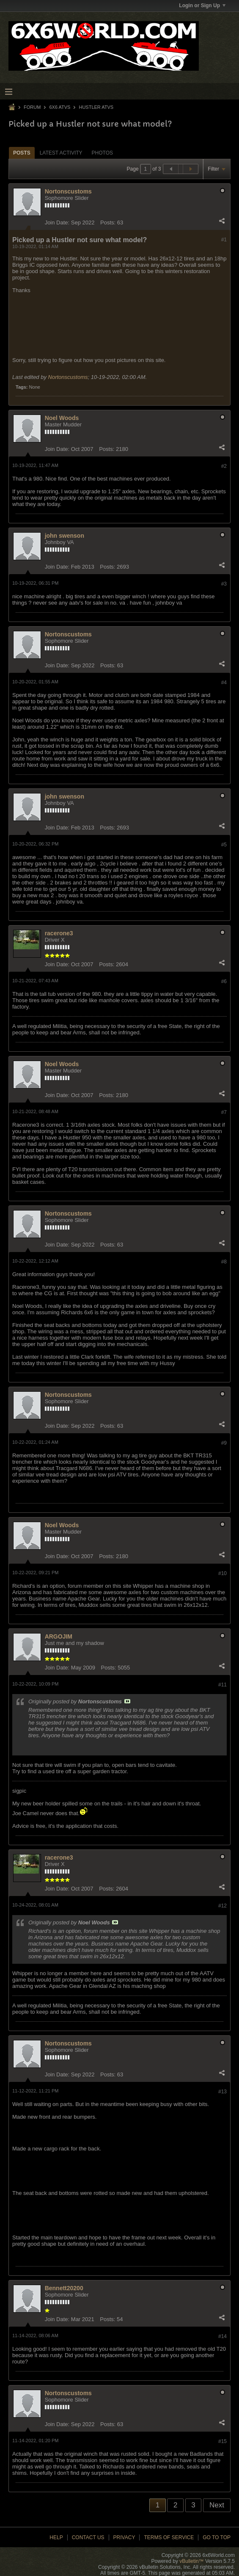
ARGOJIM (58, 1636)
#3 (224, 584)
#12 (222, 1906)
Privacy (124, 2537)
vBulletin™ (191, 2561)
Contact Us (88, 2537)
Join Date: (57, 222)
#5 (224, 845)
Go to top (217, 2537)
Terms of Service (169, 2537)
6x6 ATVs (59, 107)
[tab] (21, 152)
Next (216, 2505)
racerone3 (59, 933)
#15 (222, 2441)
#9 (224, 1443)
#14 (222, 2336)
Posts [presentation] (21, 153)
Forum (32, 107)
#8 (224, 1262)
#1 (224, 240)
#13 (222, 2092)
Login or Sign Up (202, 5)
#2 (224, 466)
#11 (222, 1685)
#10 (222, 1573)
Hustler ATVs (96, 107)
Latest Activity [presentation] (61, 153)
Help (56, 2537)
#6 (224, 981)
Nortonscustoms (68, 191)
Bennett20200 (64, 2288)
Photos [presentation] (102, 153)
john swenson (64, 535)
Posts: (107, 222)
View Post (127, 1701)
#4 (224, 682)
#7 (224, 1112)
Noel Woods (62, 418)
